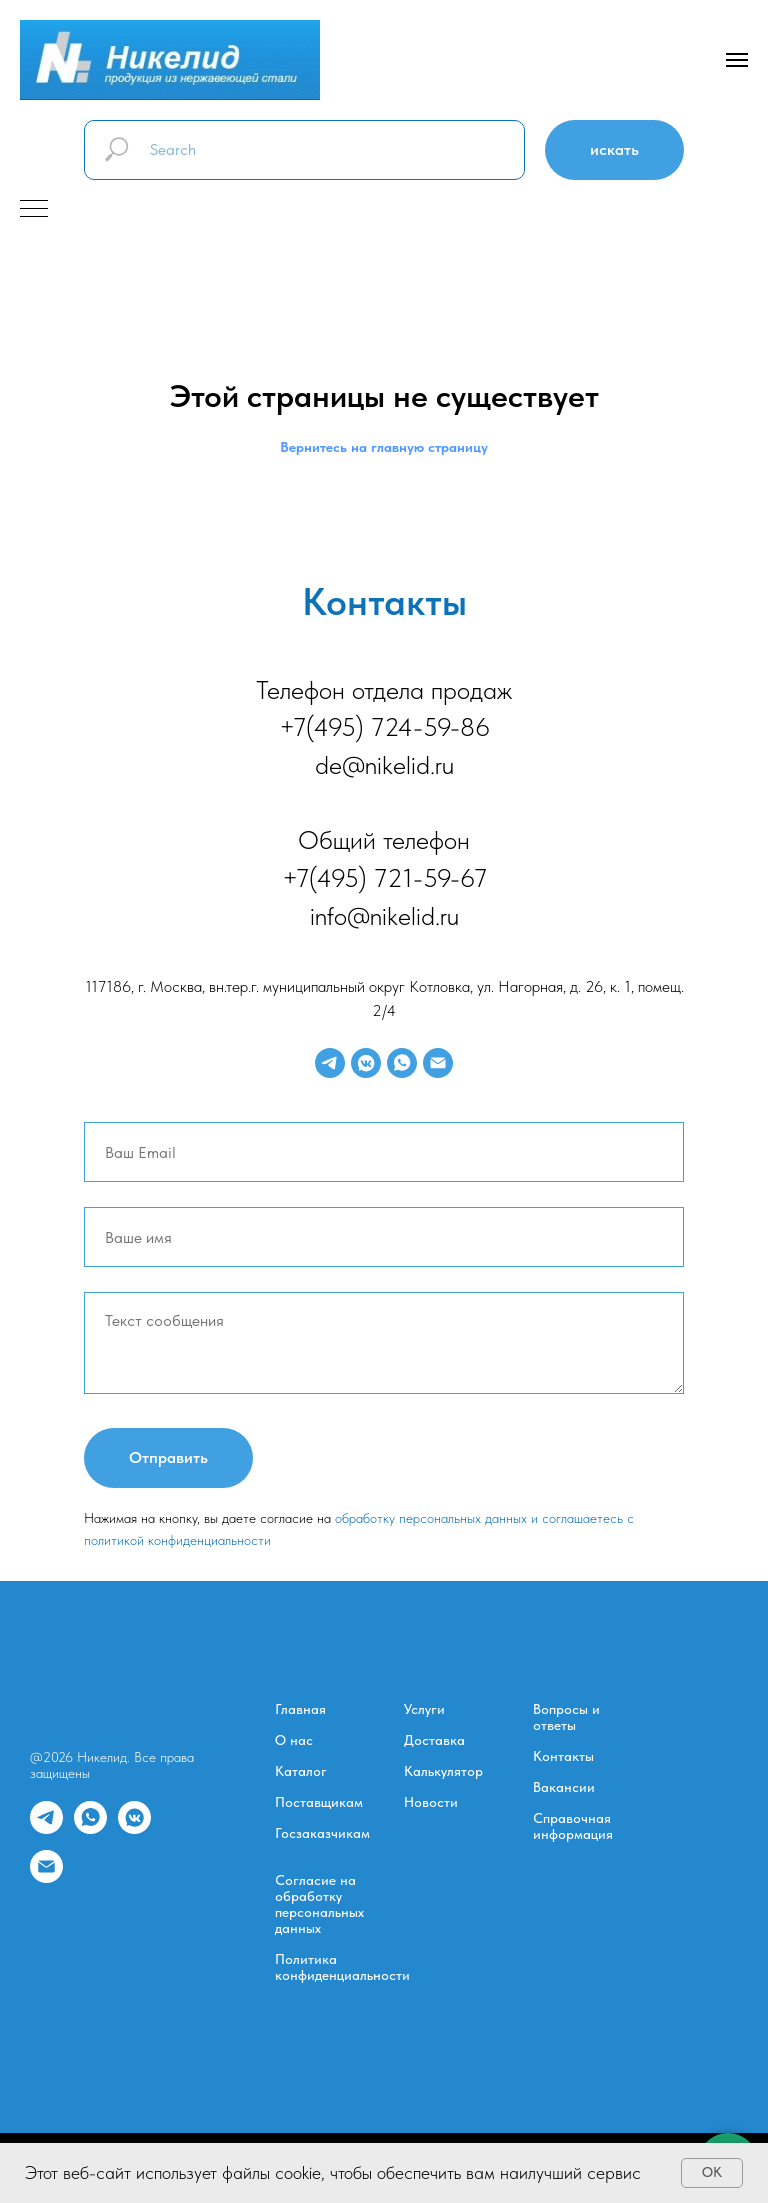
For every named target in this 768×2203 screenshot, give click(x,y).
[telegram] (330, 1063)
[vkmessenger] (366, 1063)
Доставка (434, 1740)
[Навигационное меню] (737, 60)
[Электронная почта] (438, 1063)
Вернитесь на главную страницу (384, 447)
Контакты (563, 1756)
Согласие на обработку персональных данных (319, 1904)
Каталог (301, 1771)
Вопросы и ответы (566, 1717)
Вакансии (564, 1787)
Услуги (424, 1709)
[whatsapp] (402, 1063)
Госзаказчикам (322, 1833)
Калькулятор (443, 1771)
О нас (294, 1740)
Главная (300, 1709)
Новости (431, 1802)
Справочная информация (573, 1826)
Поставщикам (319, 1802)
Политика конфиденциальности (342, 1967)
